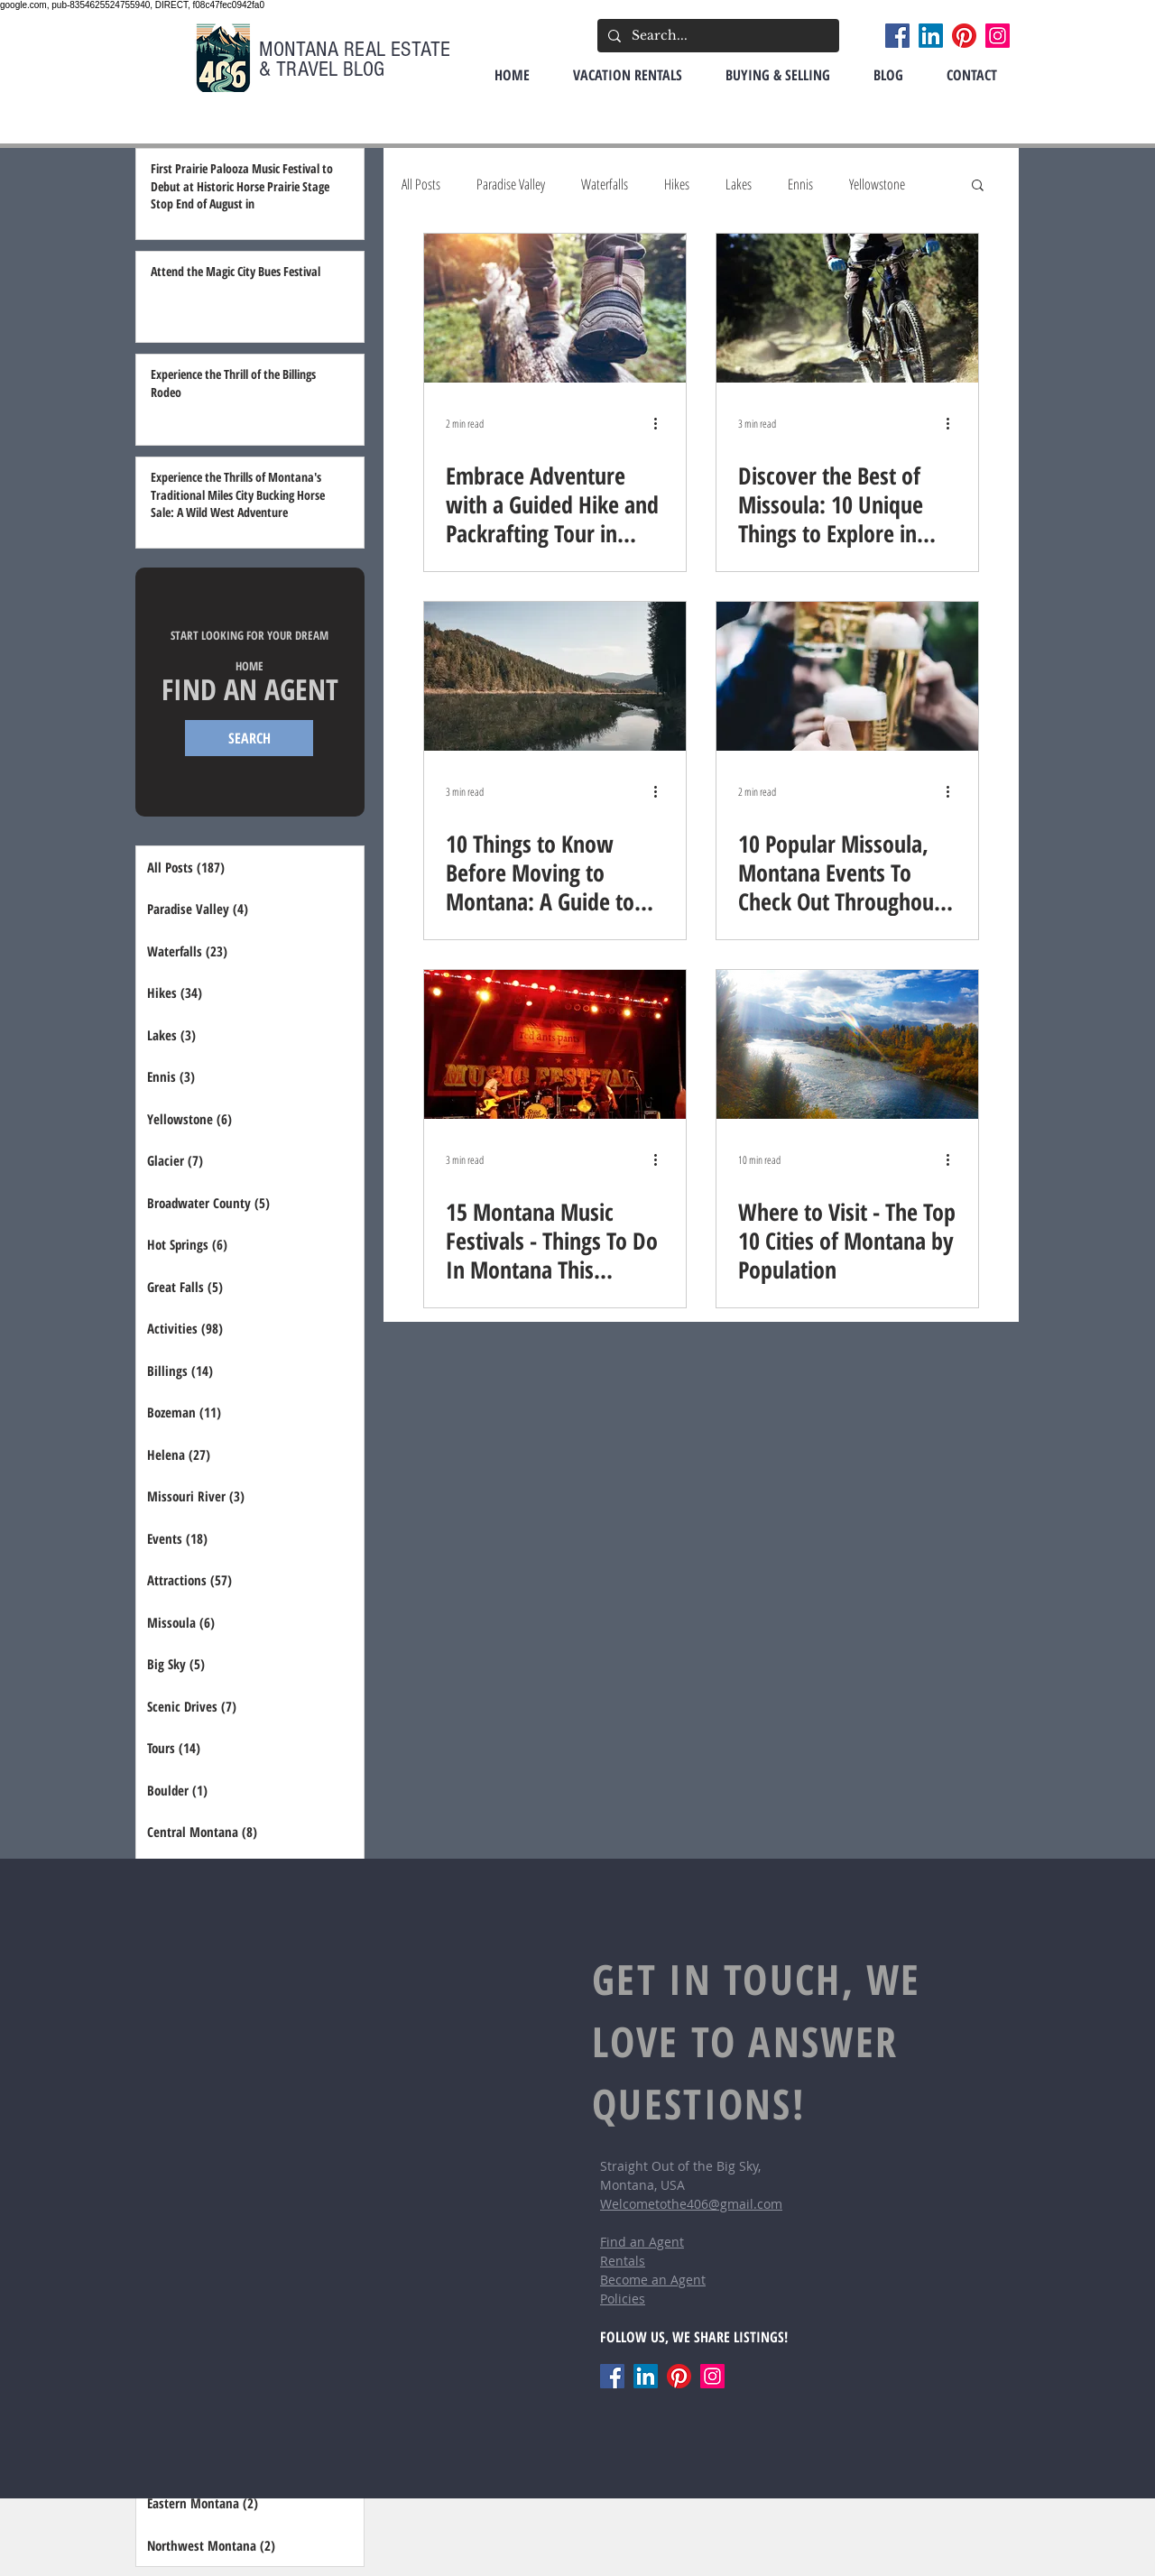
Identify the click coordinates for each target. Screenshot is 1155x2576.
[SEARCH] (249, 738)
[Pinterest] (964, 35)
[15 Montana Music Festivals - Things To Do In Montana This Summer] (555, 1044)
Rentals (622, 2260)
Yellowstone (877, 184)
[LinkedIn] (931, 35)
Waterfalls (604, 184)
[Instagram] (997, 35)
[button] (977, 186)
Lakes (738, 184)
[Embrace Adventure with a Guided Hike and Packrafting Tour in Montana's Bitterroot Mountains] (555, 308)
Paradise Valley (510, 184)
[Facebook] (897, 35)
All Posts (421, 184)
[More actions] (661, 423)
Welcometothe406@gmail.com (691, 2203)
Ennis (800, 184)
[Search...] (716, 35)
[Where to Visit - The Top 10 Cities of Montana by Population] (847, 1044)
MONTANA (301, 49)
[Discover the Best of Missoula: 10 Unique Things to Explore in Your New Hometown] (847, 308)
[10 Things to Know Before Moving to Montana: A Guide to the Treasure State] (555, 676)
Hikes (676, 184)
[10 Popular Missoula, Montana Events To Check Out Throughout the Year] (847, 676)
